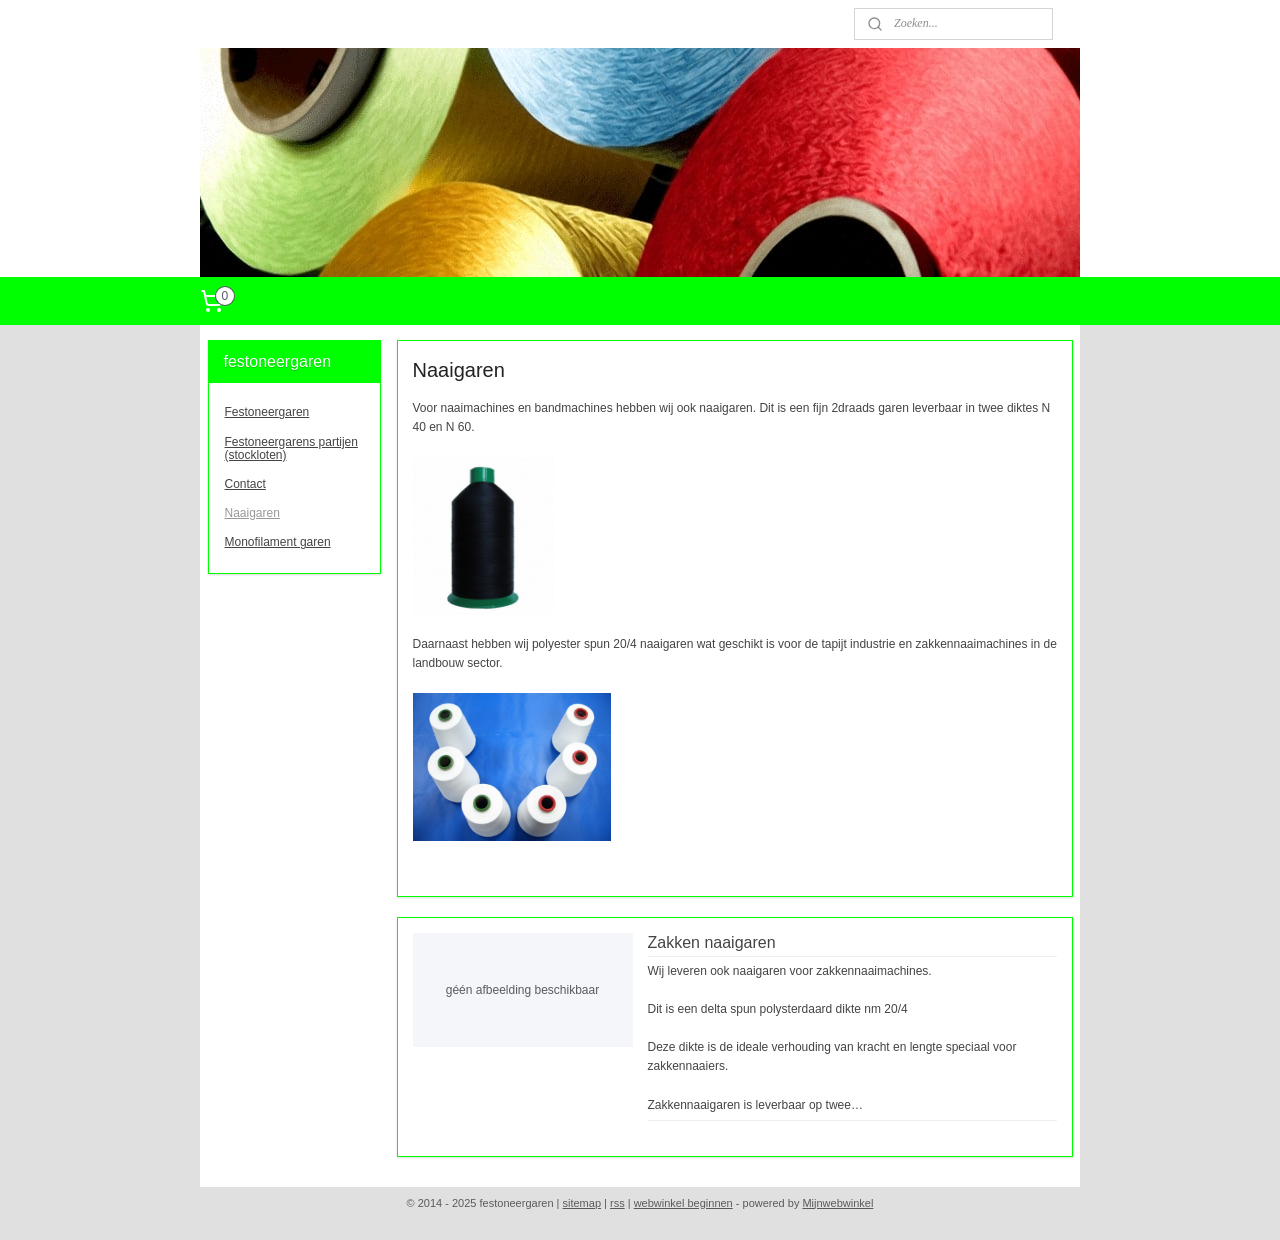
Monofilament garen (278, 542)
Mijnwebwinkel (837, 1203)
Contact (245, 484)
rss (617, 1203)
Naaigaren (252, 513)
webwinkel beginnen (683, 1203)
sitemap (582, 1203)
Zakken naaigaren (711, 942)
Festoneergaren (267, 412)
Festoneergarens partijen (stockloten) (291, 448)
